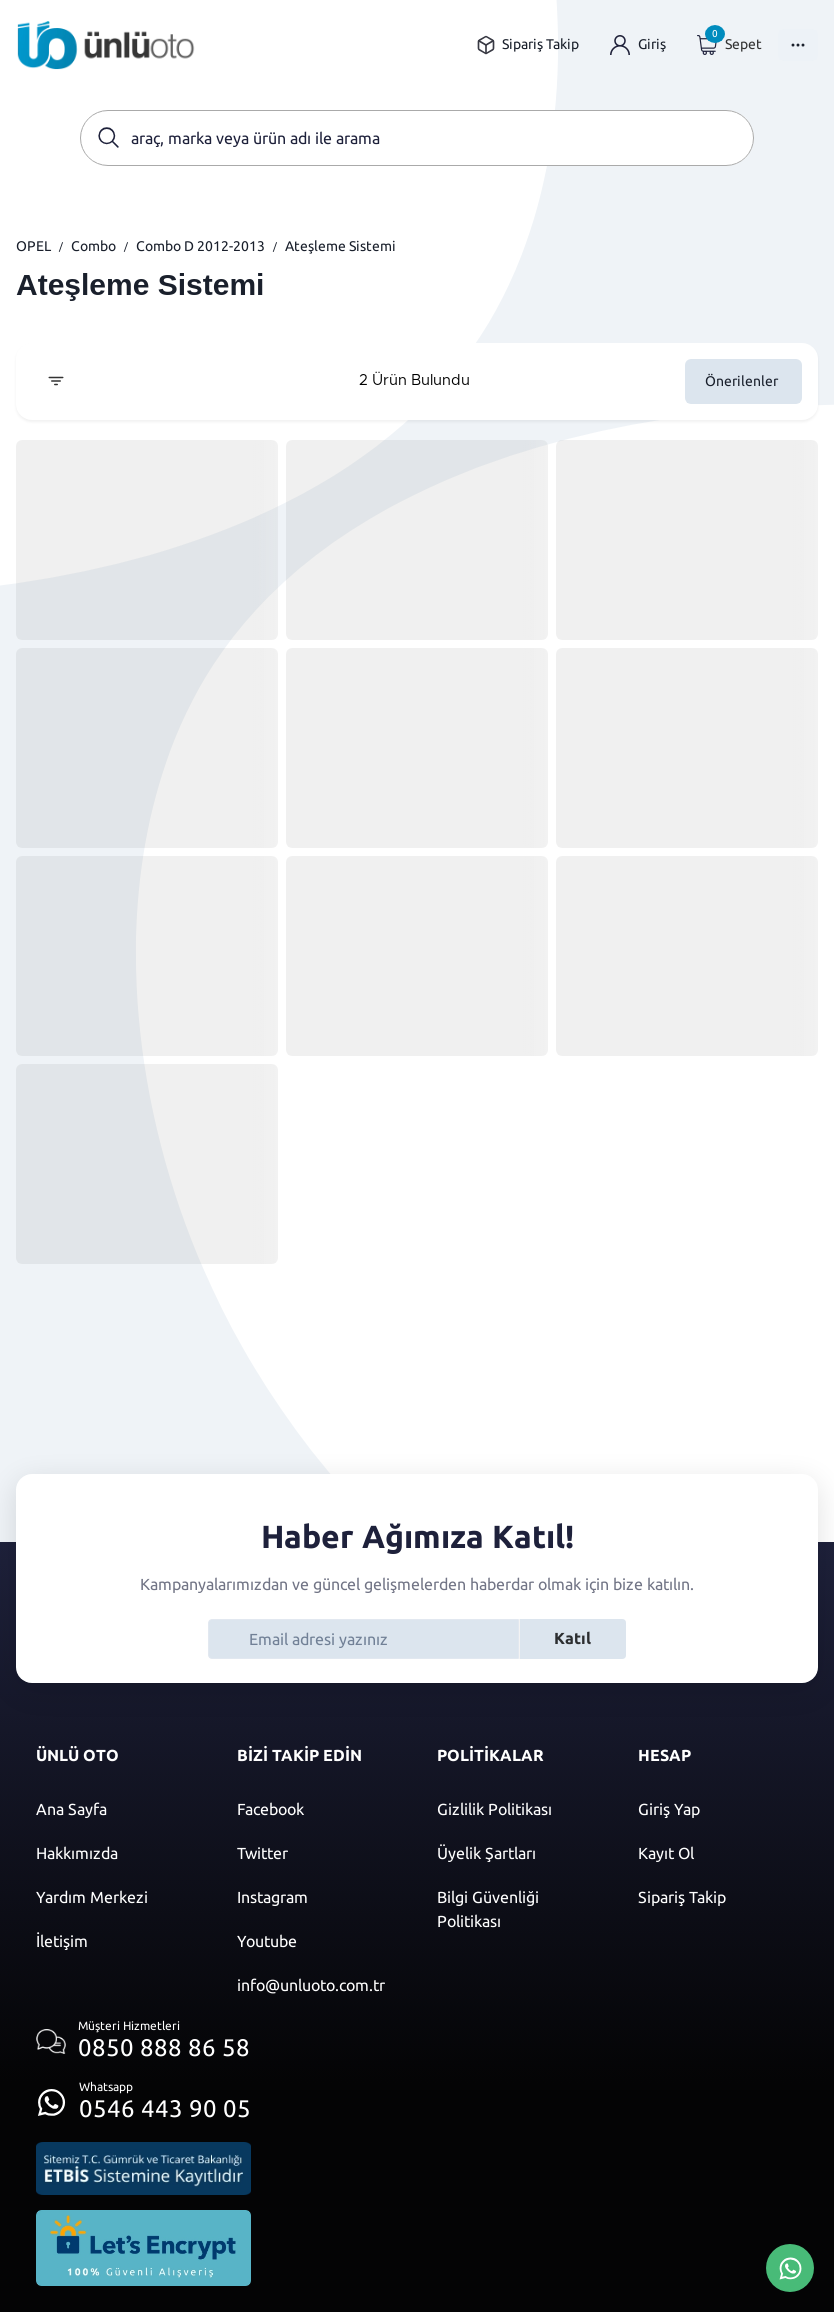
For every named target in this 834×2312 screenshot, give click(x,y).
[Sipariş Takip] (718, 1897)
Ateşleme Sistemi (340, 246)
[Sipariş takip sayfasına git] (527, 44)
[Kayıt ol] (718, 1853)
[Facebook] (317, 1809)
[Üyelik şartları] (517, 1853)
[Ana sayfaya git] (106, 45)
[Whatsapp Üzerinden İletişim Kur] (790, 2266)
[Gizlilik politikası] (517, 1809)
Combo (93, 246)
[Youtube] (317, 1941)
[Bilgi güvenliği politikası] (517, 1909)
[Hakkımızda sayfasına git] (116, 1853)
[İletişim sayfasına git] (116, 1941)
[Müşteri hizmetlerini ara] (143, 2041)
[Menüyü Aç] (798, 45)
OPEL (33, 246)
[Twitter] (317, 1853)
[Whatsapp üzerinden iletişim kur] (143, 2096)
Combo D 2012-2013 (200, 246)
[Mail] (317, 1985)
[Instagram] (317, 1897)
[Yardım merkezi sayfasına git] (116, 1897)
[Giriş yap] (638, 44)
